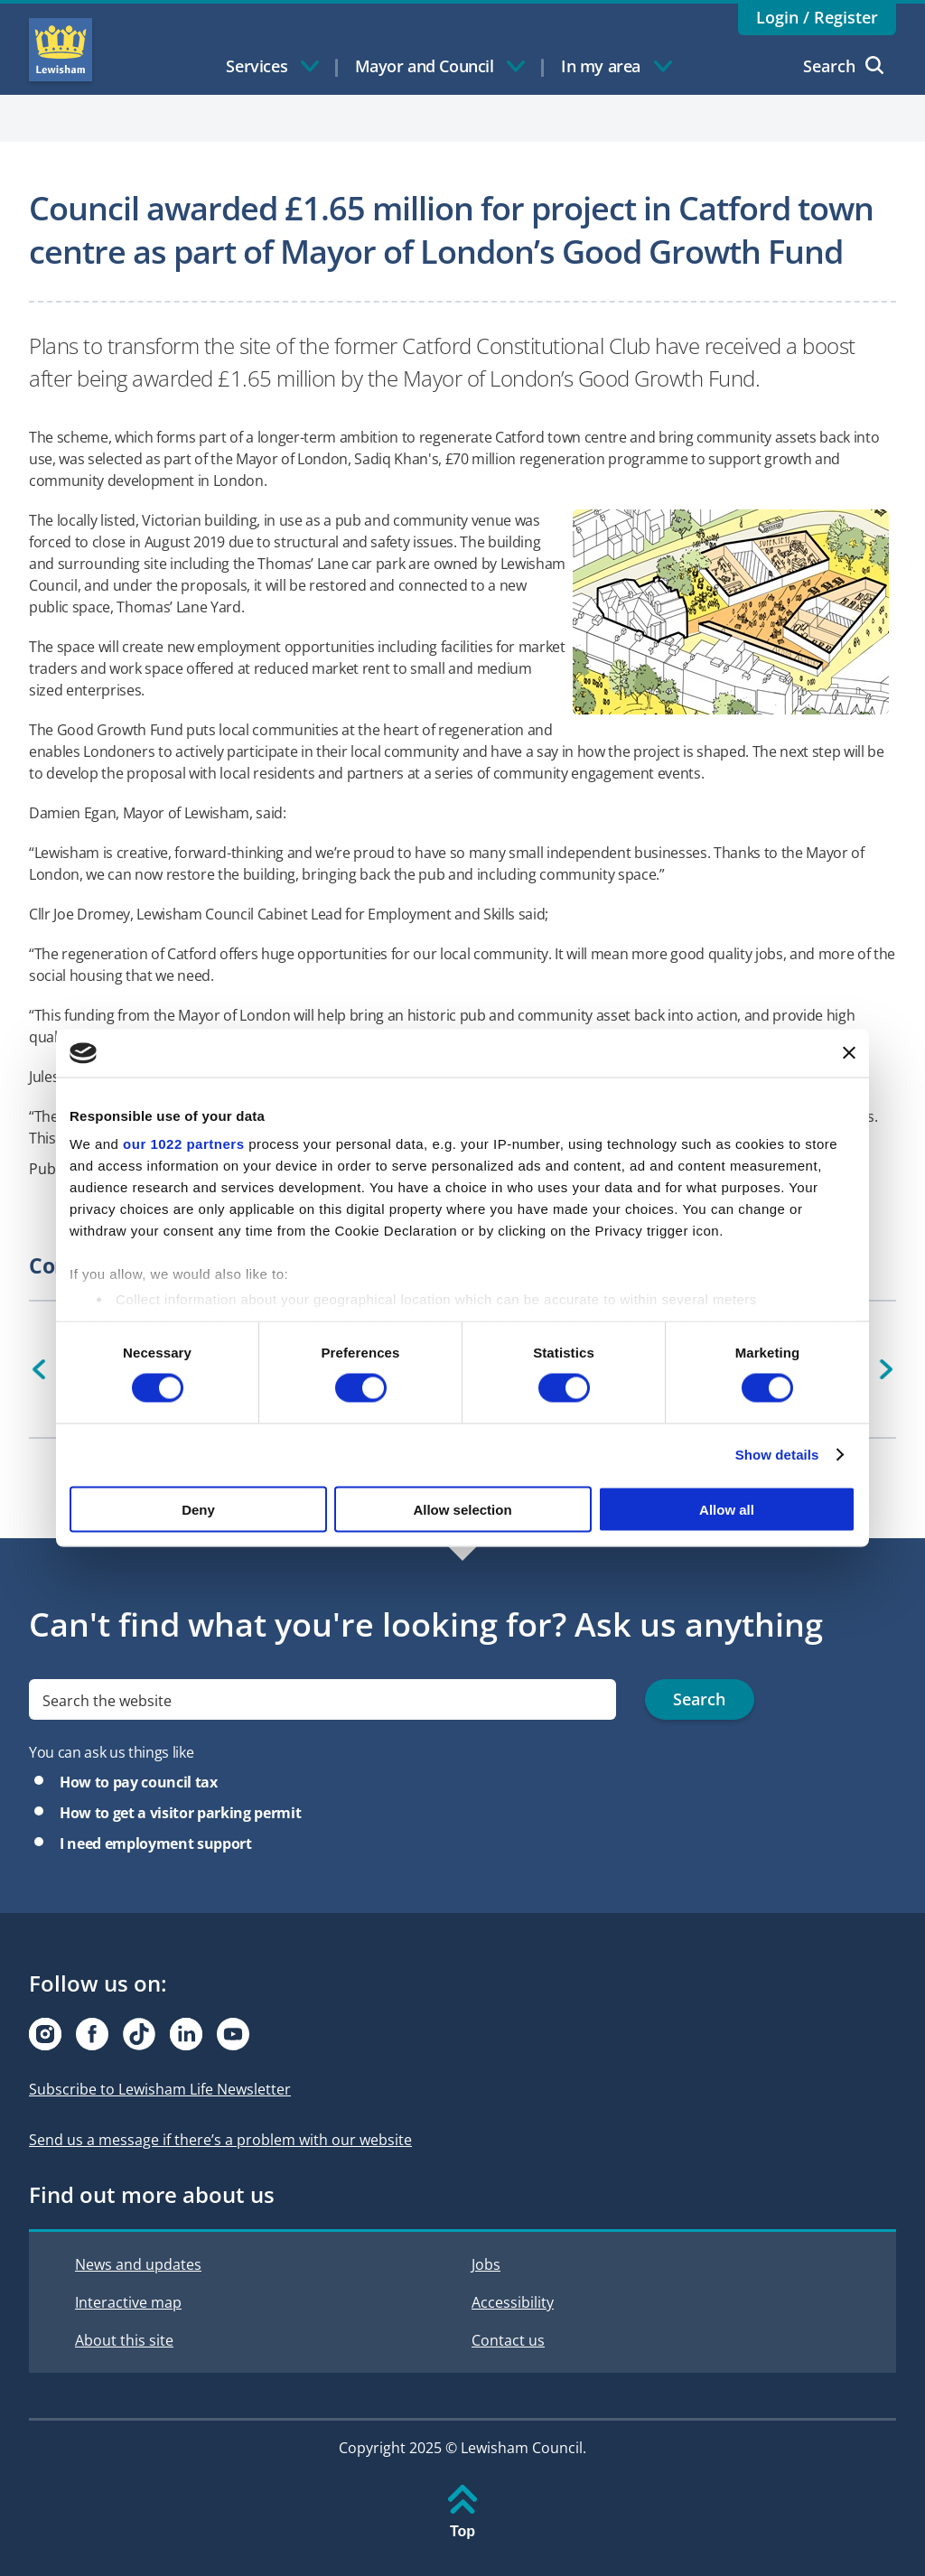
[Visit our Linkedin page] (186, 2034)
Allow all (726, 1509)
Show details (777, 1454)
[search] (322, 1699)
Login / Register (817, 17)
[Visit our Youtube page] (233, 2034)
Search (843, 66)
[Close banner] (849, 1053)
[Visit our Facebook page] (92, 2034)
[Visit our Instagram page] (45, 2034)
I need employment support (156, 1843)
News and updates (138, 2264)
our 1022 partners (183, 1144)
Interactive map (128, 2302)
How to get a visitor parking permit (180, 1813)
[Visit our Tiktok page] (139, 2034)
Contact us (508, 2340)
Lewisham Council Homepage (60, 49)
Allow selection (462, 1509)
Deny (198, 1509)
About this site (124, 2340)
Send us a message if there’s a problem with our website (220, 2140)
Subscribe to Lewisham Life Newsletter (160, 2089)
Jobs (486, 2264)
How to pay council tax (139, 1782)
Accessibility (513, 2302)
